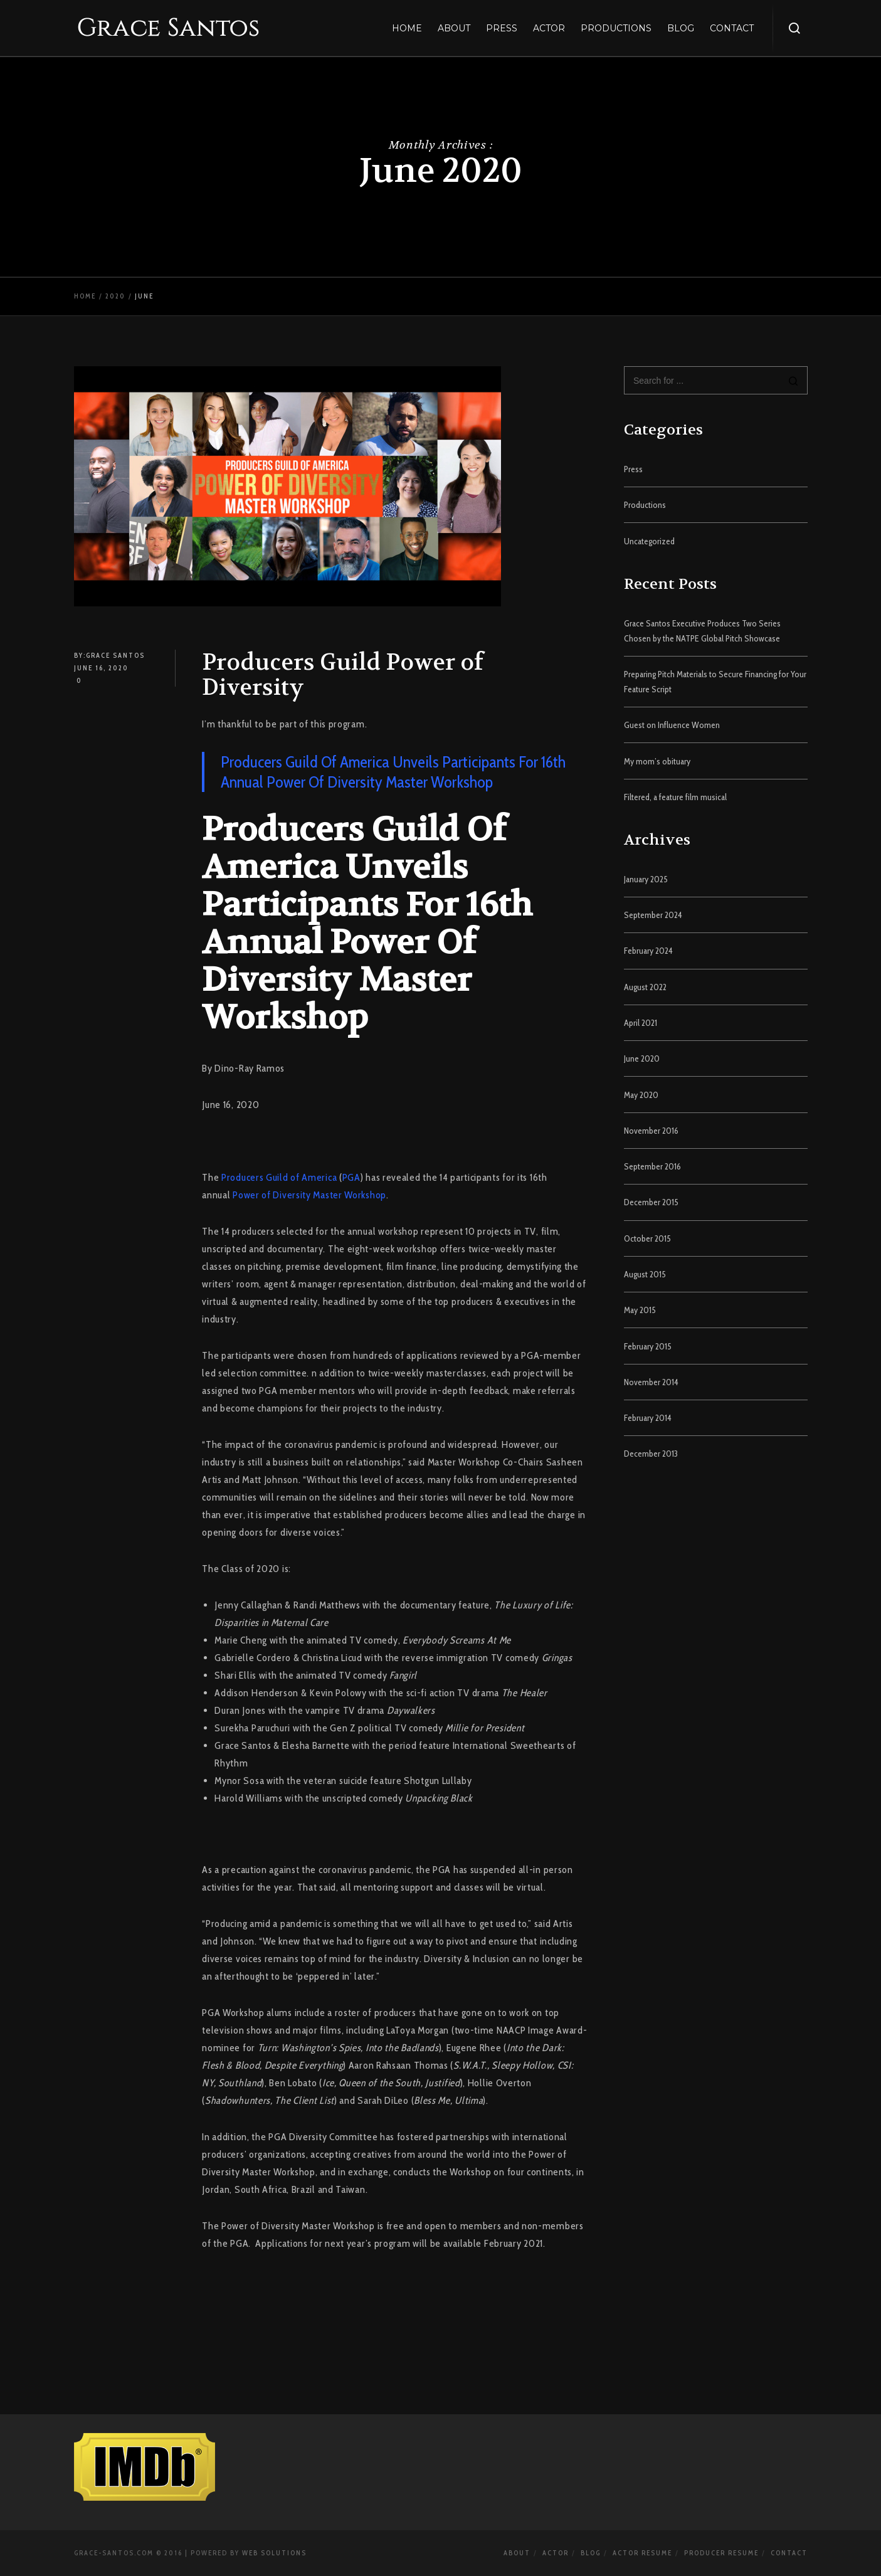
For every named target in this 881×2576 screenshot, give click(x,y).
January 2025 (646, 879)
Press (633, 469)
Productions (645, 504)
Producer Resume (721, 2552)
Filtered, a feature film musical (675, 797)
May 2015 (640, 1310)
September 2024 (653, 915)
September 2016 (652, 1166)
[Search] (793, 381)
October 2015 (647, 1238)
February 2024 (648, 950)
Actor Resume (642, 2552)
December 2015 (651, 1202)
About (517, 2552)
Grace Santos (115, 655)
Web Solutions (274, 2552)
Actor (555, 2552)
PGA (351, 1177)
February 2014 (648, 1417)
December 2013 (651, 1453)
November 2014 (651, 1382)
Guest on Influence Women (672, 725)
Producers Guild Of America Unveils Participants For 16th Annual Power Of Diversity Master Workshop (393, 772)
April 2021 (640, 1022)
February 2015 (648, 1346)
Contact (789, 2552)
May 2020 (641, 1095)
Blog (591, 2552)
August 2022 (645, 987)
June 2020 (642, 1058)
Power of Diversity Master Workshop (309, 1195)
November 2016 (651, 1130)
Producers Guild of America (279, 1177)
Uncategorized (649, 541)
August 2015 (645, 1274)
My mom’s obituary (657, 761)
